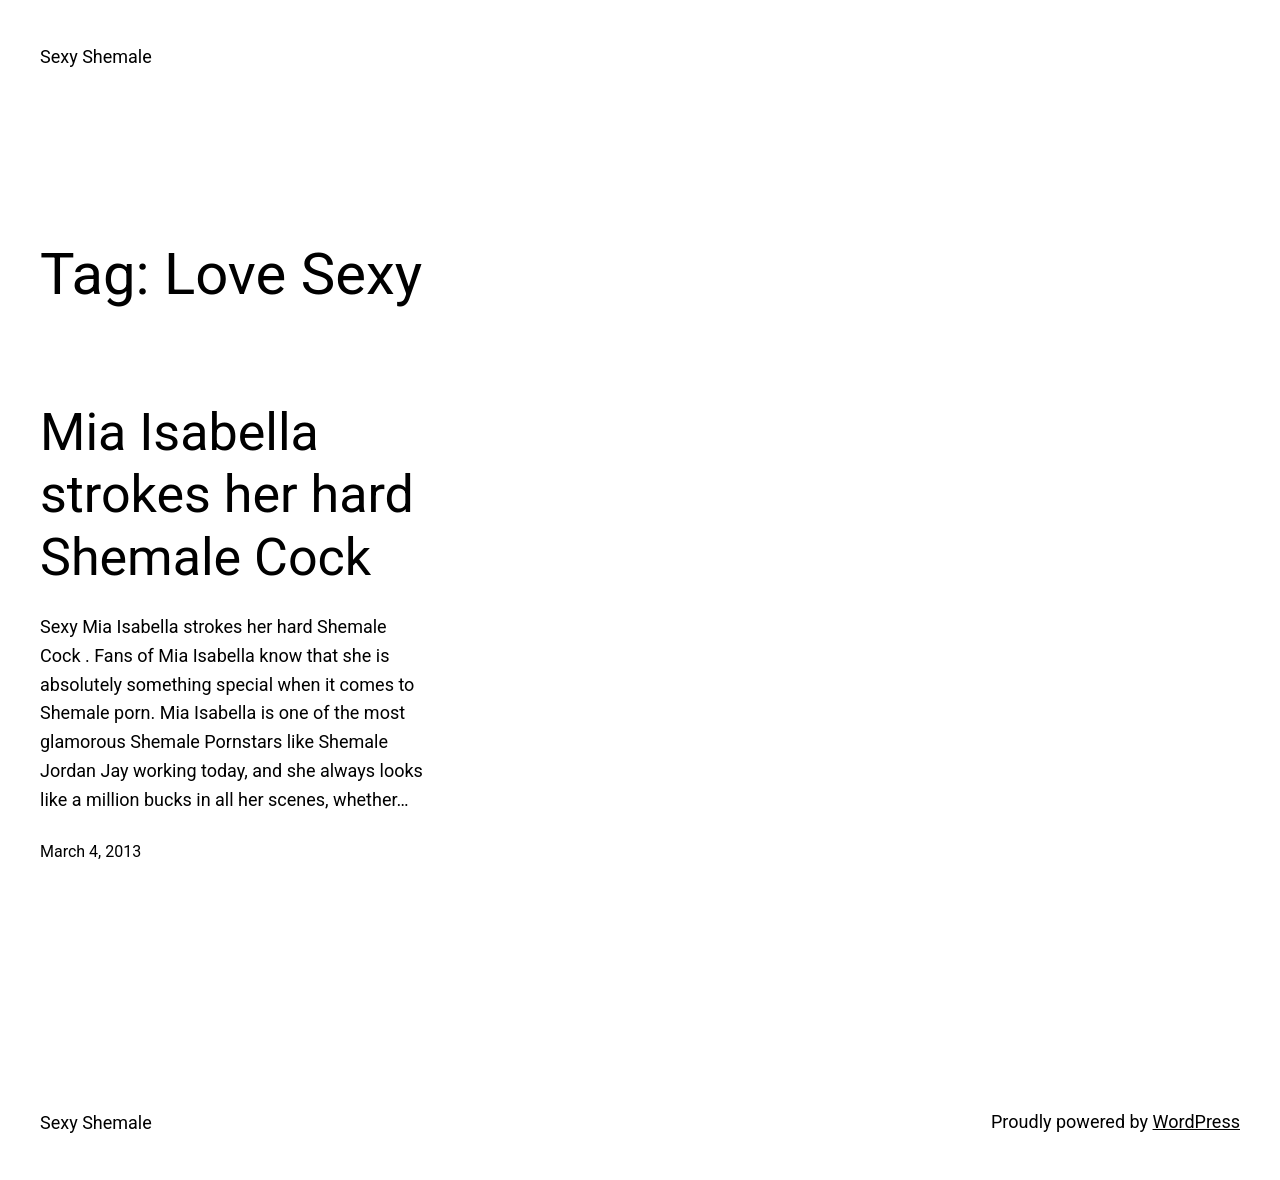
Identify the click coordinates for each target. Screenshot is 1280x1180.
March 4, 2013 (90, 851)
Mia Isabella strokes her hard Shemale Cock (227, 495)
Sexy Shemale (96, 56)
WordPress (1196, 1121)
